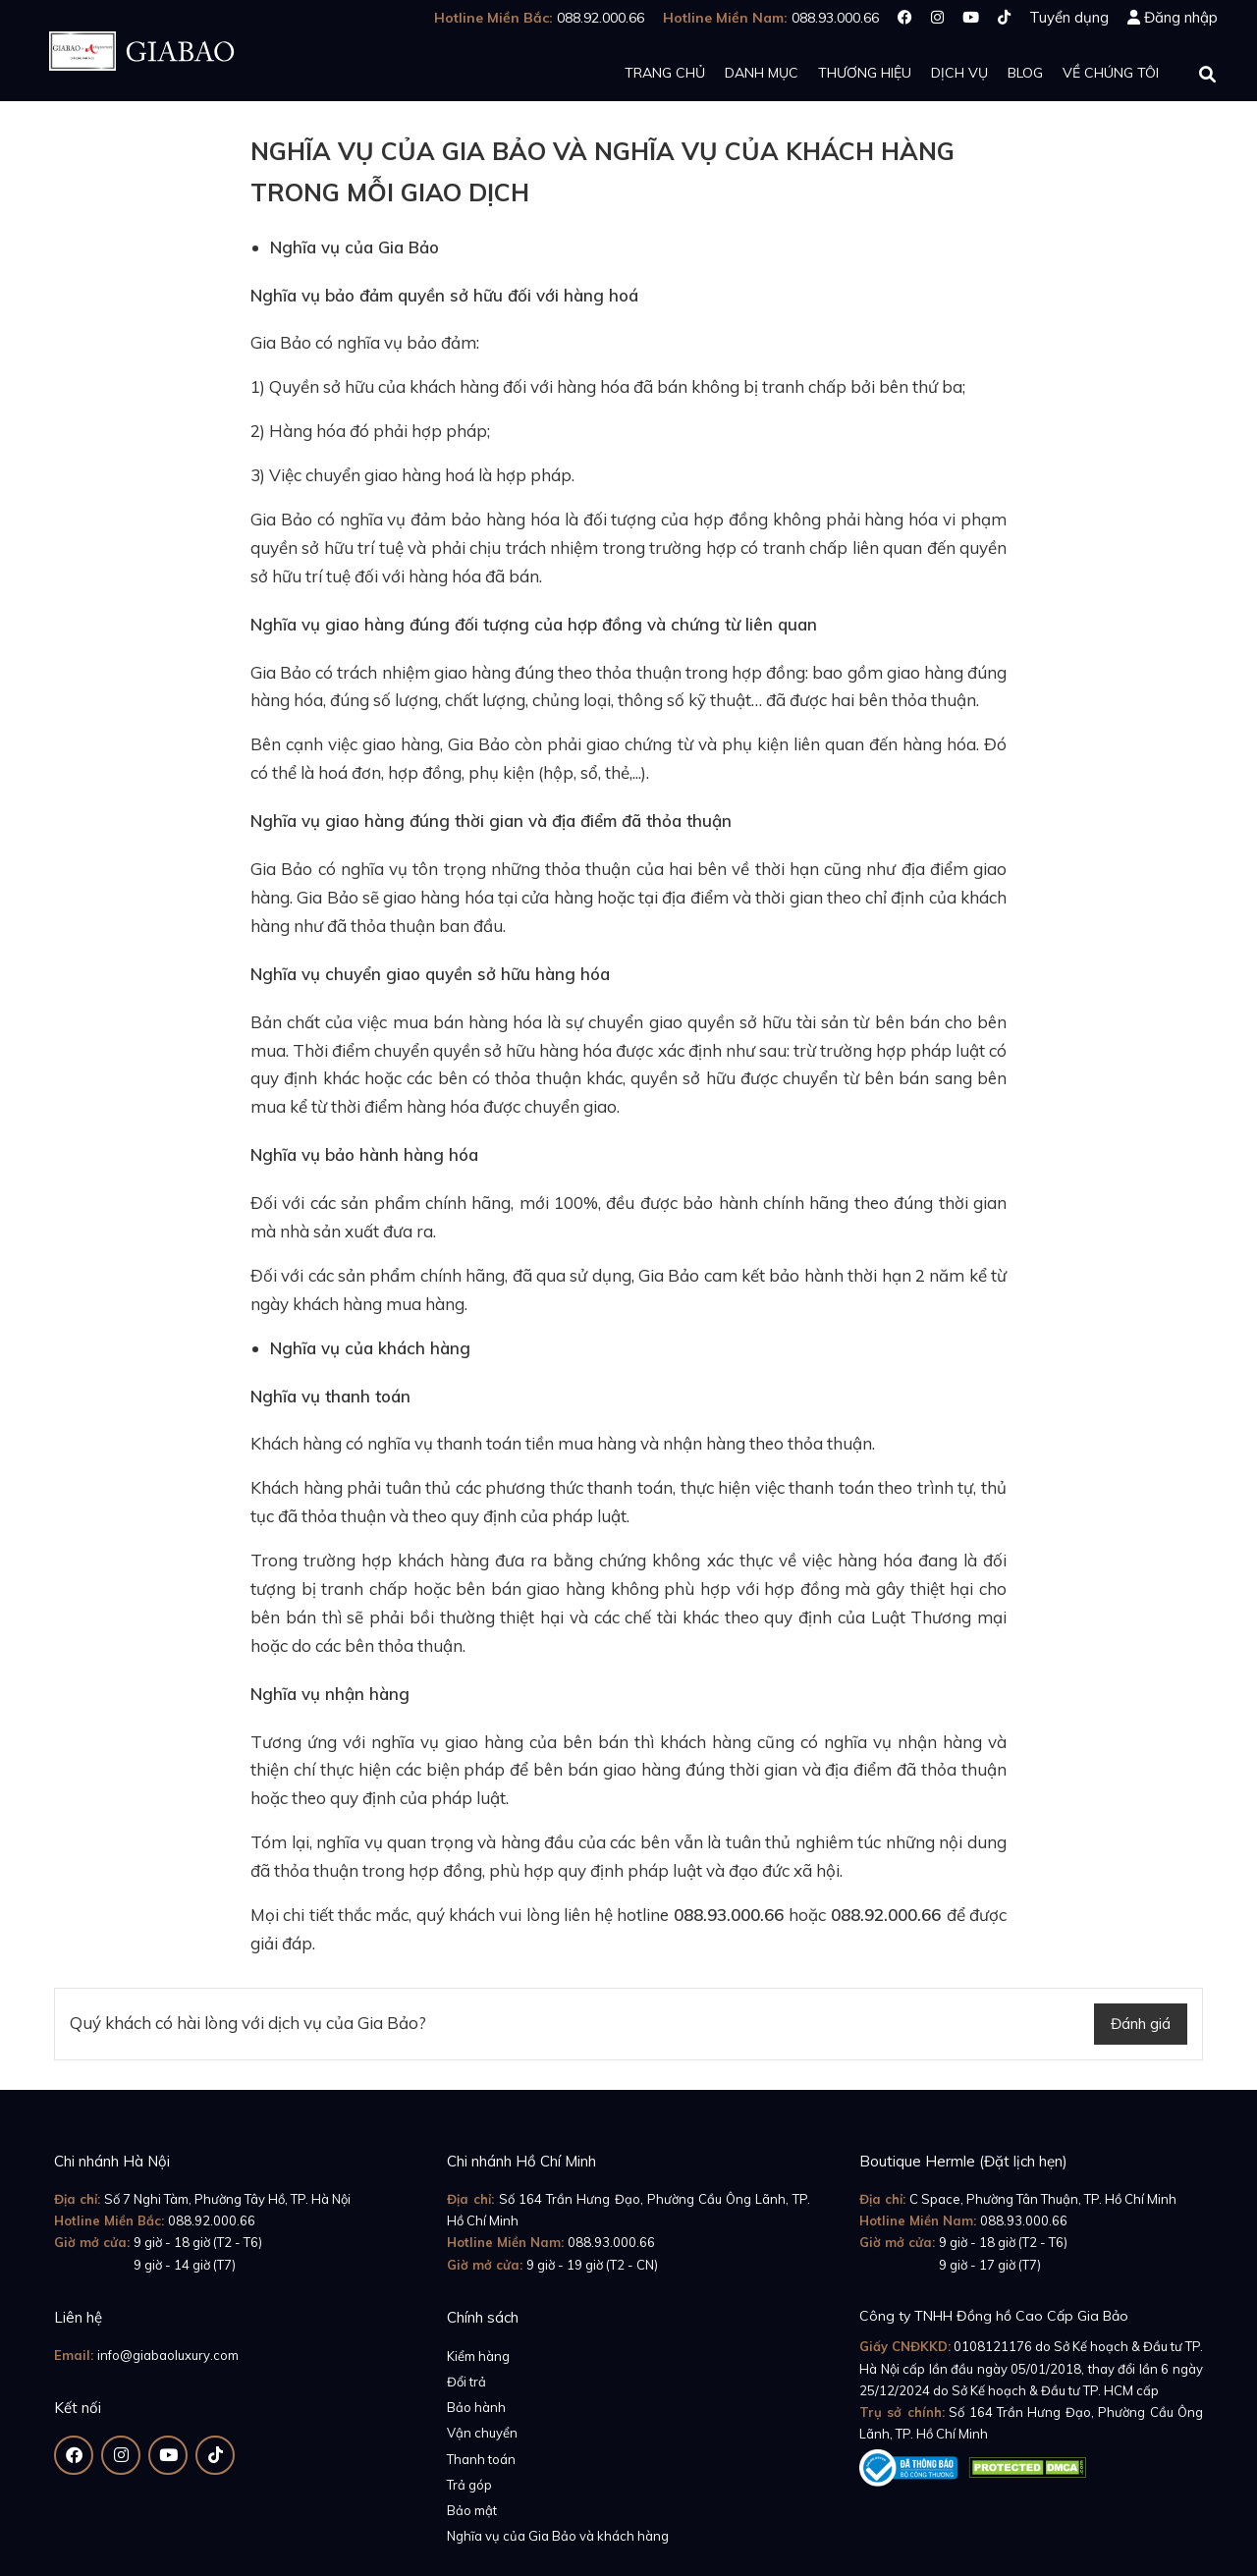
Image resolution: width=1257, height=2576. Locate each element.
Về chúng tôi (1111, 73)
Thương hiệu (864, 73)
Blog (1025, 73)
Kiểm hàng (478, 2356)
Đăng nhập (1181, 17)
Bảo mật (472, 2510)
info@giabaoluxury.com (168, 2355)
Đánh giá (1141, 2023)
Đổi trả (466, 2381)
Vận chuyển (482, 2432)
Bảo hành (476, 2407)
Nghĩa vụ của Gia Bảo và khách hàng (558, 2536)
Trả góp (469, 2485)
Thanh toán (481, 2459)
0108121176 (993, 2346)
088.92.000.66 (211, 2220)
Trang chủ (665, 73)
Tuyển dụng (1069, 17)
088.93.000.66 (611, 2242)
